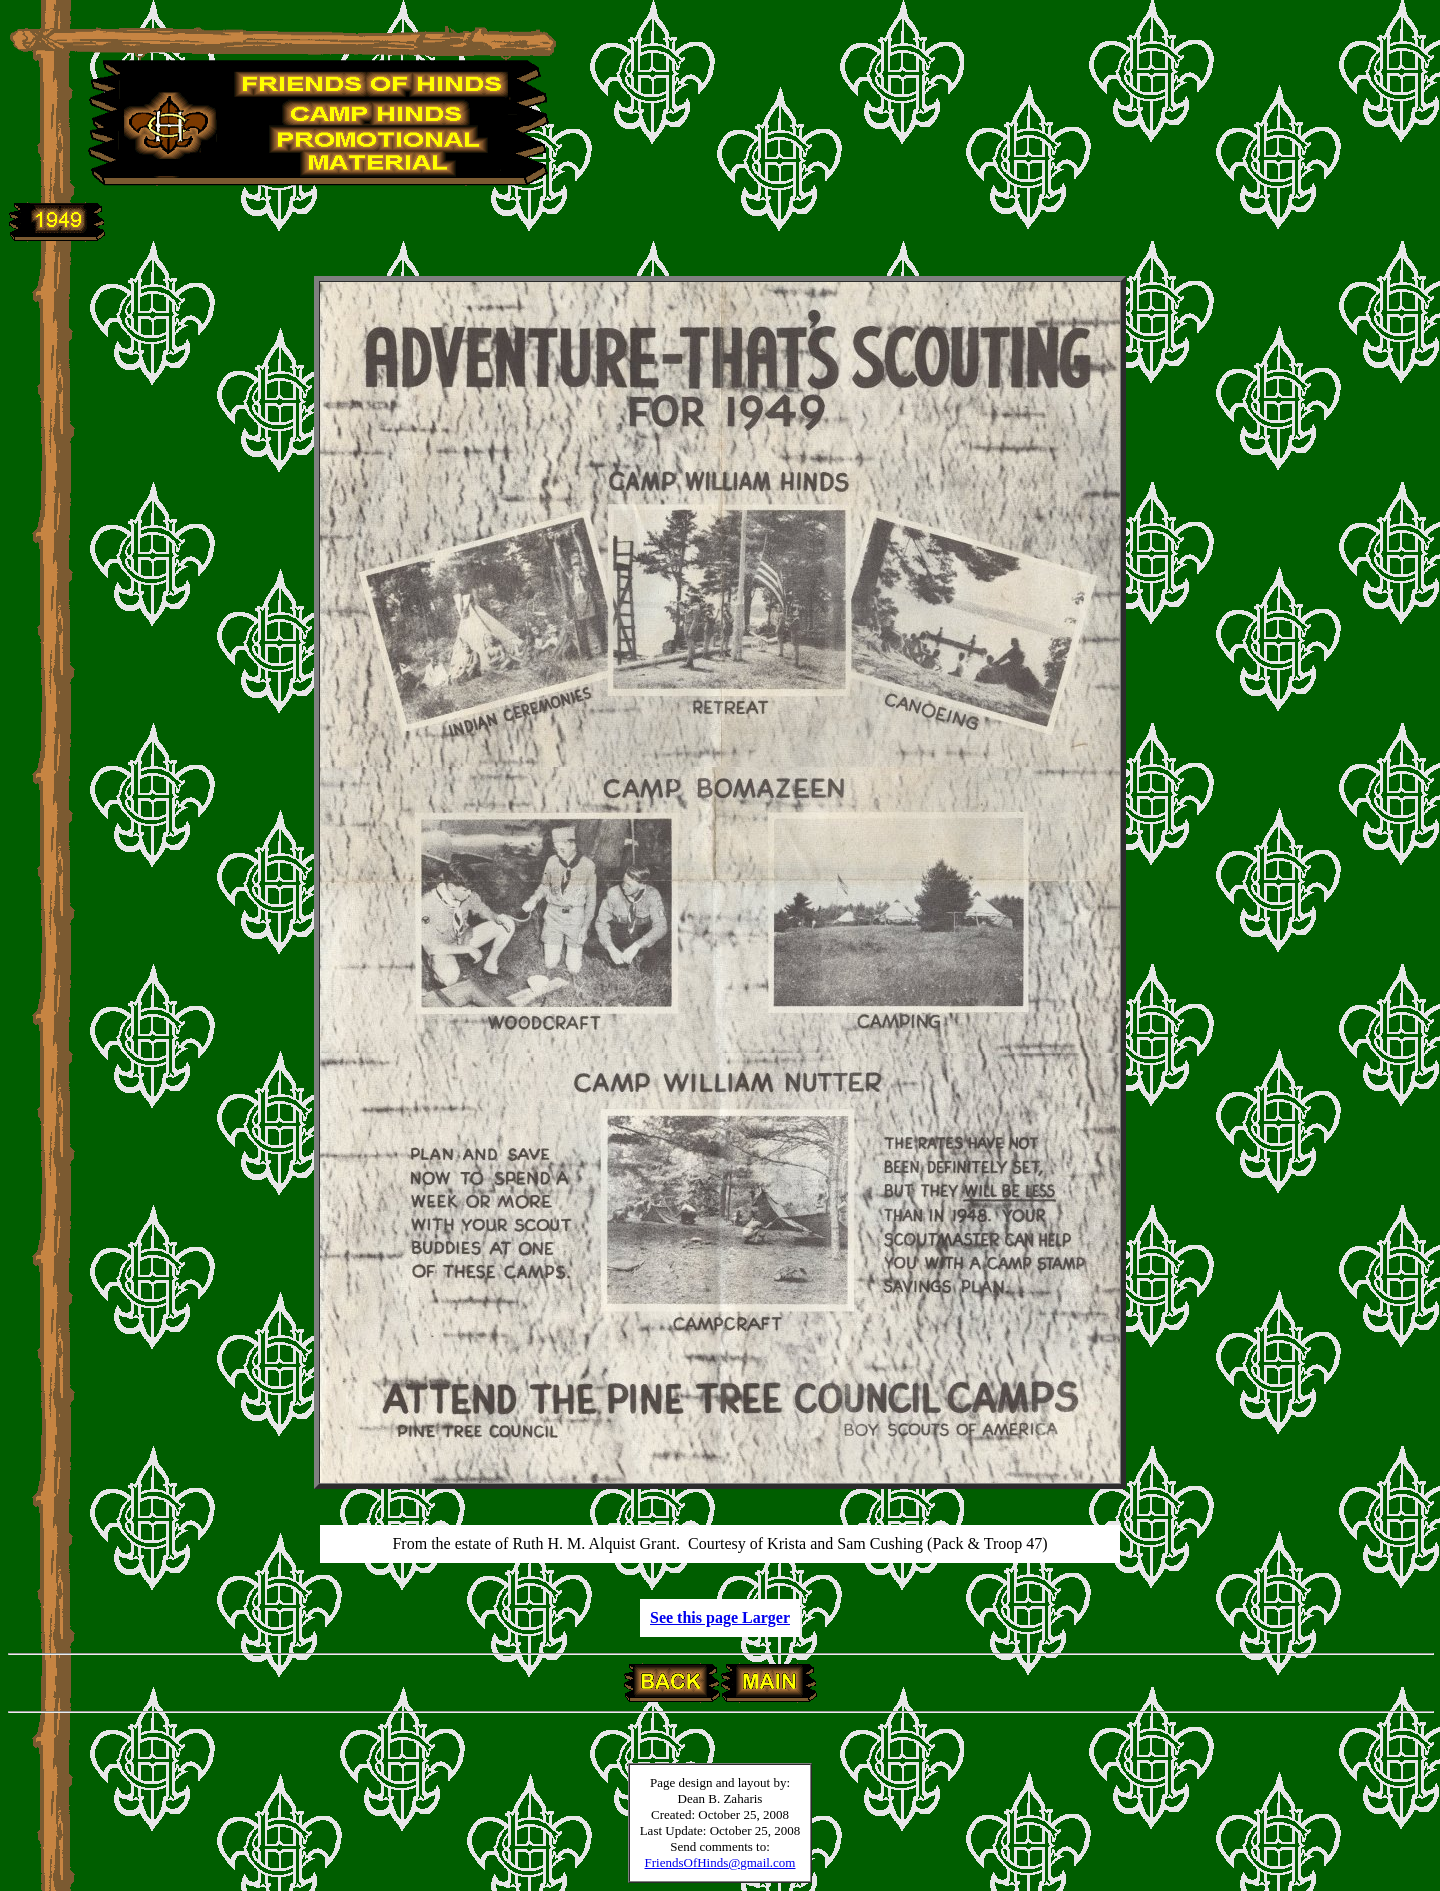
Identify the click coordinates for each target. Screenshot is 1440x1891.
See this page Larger (720, 1617)
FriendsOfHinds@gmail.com (720, 1862)
